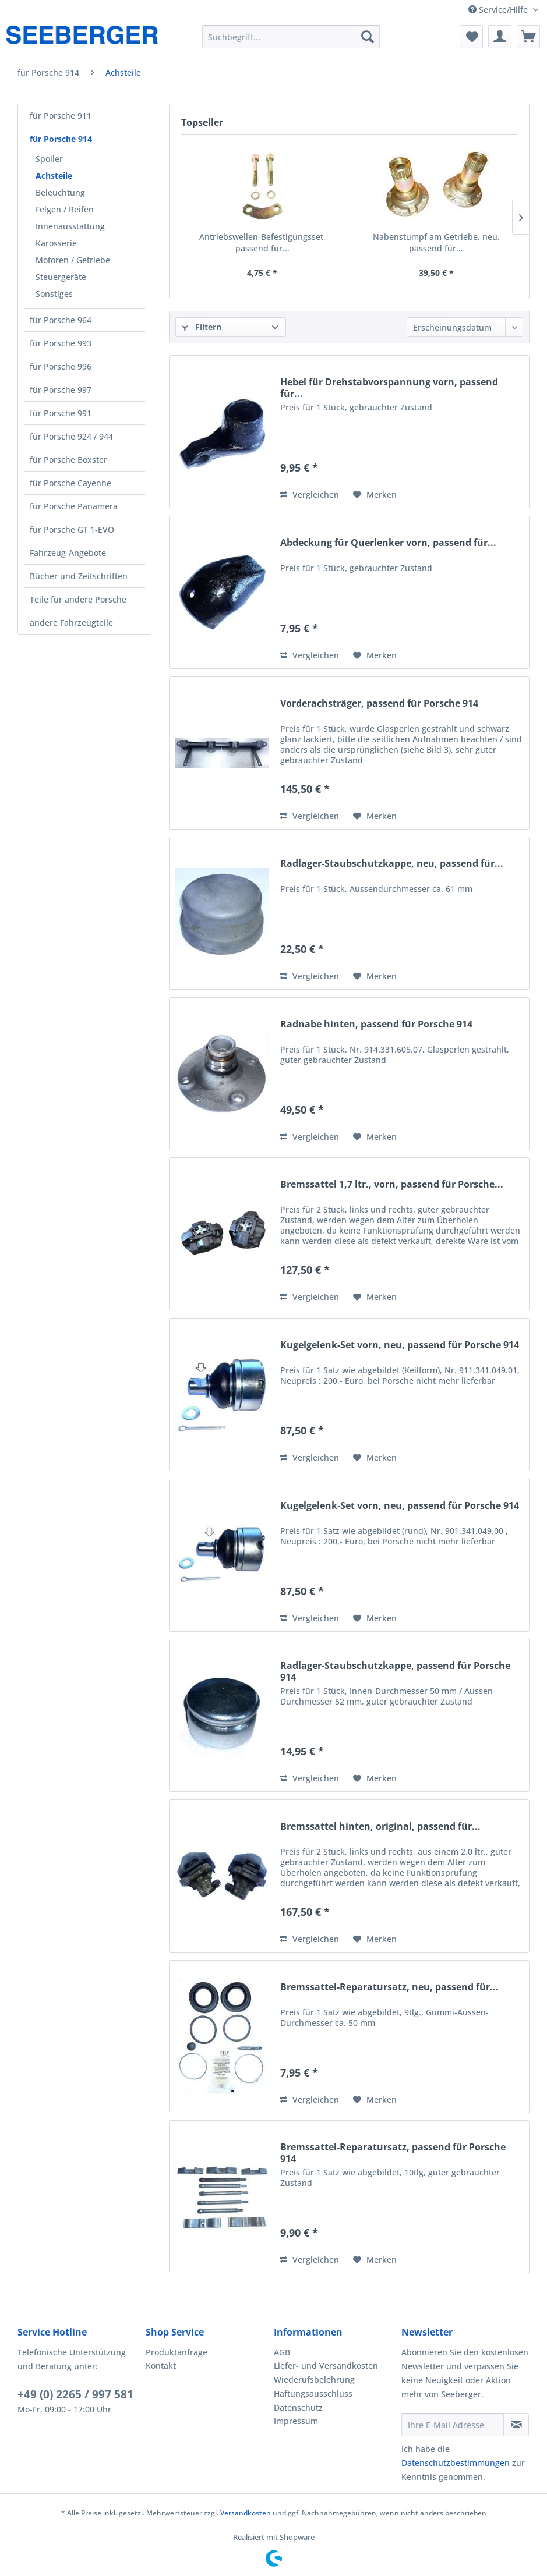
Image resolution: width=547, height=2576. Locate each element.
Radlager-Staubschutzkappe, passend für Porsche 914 (395, 1671)
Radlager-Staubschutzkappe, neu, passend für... (391, 864)
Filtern (201, 326)
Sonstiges (54, 293)
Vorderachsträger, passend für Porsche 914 (379, 703)
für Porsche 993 (60, 343)
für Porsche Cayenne (70, 482)
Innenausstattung (70, 226)
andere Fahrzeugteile (71, 622)
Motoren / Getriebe (73, 259)
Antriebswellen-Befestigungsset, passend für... (262, 242)
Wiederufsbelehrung (314, 2379)
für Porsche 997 (60, 389)
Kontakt (161, 2365)
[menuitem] (291, 36)
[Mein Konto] (499, 36)
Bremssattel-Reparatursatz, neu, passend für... (389, 1987)
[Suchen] (367, 36)
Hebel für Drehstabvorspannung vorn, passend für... (389, 387)
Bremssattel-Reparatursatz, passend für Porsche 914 (393, 2152)
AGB (282, 2352)
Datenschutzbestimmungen (455, 2462)
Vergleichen (309, 494)
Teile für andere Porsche (78, 599)
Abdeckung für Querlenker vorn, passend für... (388, 543)
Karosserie (56, 243)
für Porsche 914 (61, 138)
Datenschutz (298, 2407)
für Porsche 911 (60, 115)
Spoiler (49, 158)
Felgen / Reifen (65, 209)
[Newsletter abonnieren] (516, 2424)
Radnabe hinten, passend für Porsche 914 (376, 1024)
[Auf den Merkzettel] (375, 495)
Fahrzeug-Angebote (68, 552)
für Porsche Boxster (68, 459)
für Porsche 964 (60, 319)
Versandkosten (245, 2513)
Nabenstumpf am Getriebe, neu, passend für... (436, 242)
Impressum (296, 2420)
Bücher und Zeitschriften (79, 576)
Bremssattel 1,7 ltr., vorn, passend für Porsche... (391, 1184)
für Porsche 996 (60, 366)
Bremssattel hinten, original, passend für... (380, 1826)
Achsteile (54, 175)
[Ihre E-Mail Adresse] (452, 2424)
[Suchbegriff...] (291, 36)
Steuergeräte (61, 276)
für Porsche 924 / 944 (71, 436)
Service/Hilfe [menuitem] (499, 9)
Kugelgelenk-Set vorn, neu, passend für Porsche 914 (399, 1345)
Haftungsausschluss (313, 2393)
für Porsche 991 (60, 413)
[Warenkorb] (528, 36)
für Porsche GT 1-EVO (72, 529)
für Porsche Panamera (74, 506)
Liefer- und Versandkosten (326, 2365)
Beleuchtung (60, 192)
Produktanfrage (176, 2352)
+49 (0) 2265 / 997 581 (75, 2394)
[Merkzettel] (471, 36)
